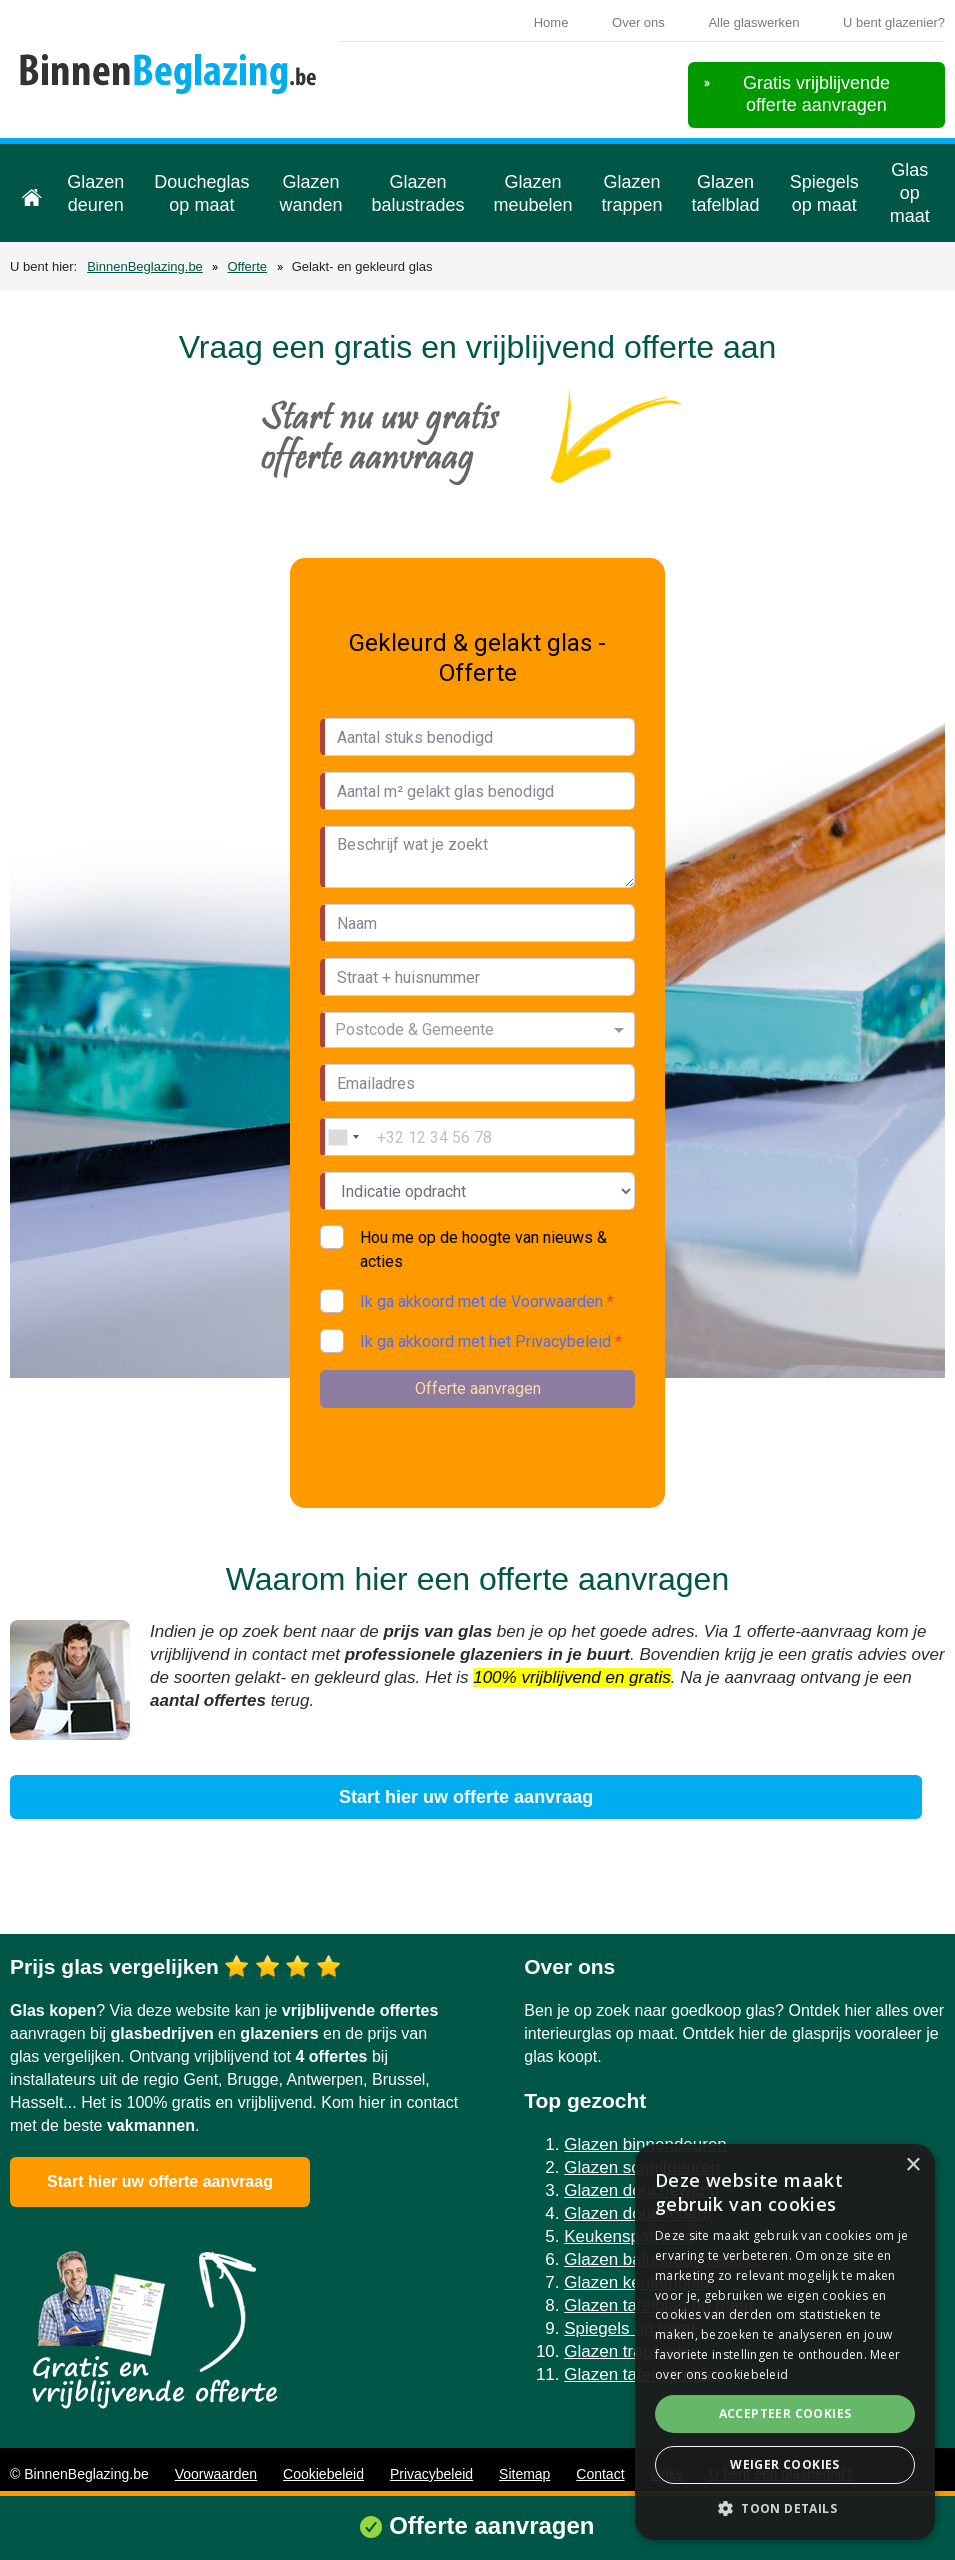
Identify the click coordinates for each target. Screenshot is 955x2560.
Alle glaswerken (753, 22)
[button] (785, 2508)
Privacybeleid (431, 2474)
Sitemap (524, 2474)
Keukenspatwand (629, 2236)
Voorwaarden (216, 2474)
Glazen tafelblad (726, 193)
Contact (600, 2474)
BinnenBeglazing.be (145, 266)
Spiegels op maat (824, 193)
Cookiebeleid (323, 2474)
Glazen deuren (95, 193)
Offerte (247, 266)
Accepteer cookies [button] (785, 2413)
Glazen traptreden (632, 2351)
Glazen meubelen (533, 193)
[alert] (785, 2342)
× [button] (912, 2165)
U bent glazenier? (894, 22)
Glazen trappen (632, 193)
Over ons (638, 22)
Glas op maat (910, 193)
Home (551, 22)
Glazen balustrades (418, 193)
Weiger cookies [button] (785, 2464)
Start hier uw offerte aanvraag (466, 1797)
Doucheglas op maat (201, 193)
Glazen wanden (311, 193)
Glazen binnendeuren (645, 2144)
